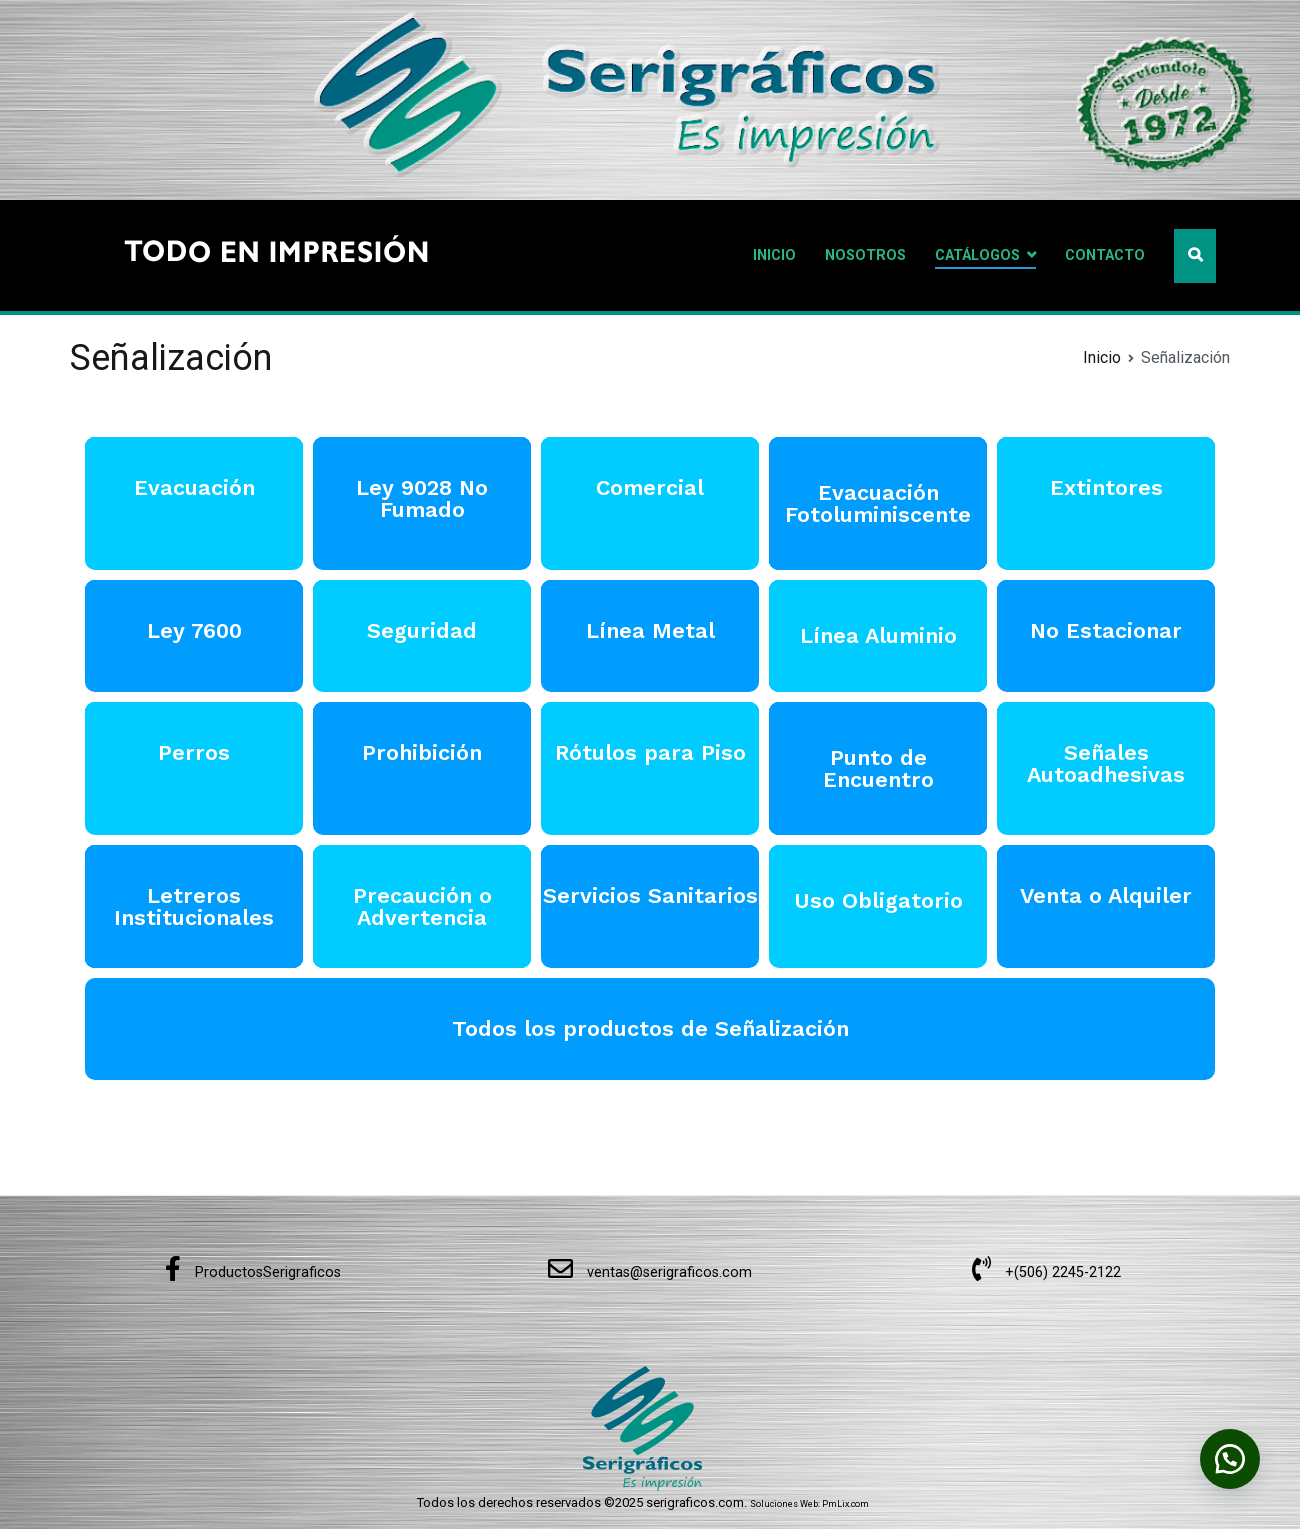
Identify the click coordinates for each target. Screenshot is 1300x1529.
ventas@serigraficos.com (650, 1272)
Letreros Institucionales (194, 906)
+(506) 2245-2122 (1046, 1272)
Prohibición (422, 752)
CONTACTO (1105, 255)
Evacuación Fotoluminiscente (878, 503)
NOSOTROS (865, 255)
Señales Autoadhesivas (1106, 763)
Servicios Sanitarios (650, 895)
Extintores (1106, 487)
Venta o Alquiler (1106, 895)
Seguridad (422, 630)
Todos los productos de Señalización (650, 1028)
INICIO (774, 255)
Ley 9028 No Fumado (422, 498)
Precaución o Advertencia (422, 906)
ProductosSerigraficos (253, 1272)
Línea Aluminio (878, 635)
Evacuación (194, 487)
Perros (194, 752)
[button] (1230, 1459)
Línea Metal (650, 630)
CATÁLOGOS (977, 255)
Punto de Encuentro (878, 768)
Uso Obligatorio (878, 900)
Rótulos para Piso (650, 752)
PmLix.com (845, 1504)
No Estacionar (1106, 630)
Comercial (650, 487)
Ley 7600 (194, 630)
